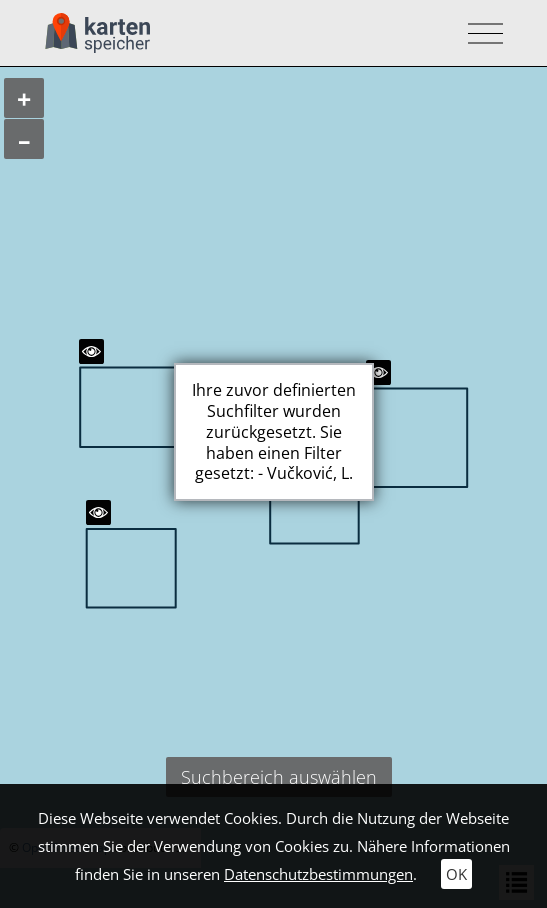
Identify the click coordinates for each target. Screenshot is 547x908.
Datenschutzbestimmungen (318, 874)
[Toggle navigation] (479, 33)
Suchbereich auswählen (279, 777)
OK (456, 874)
